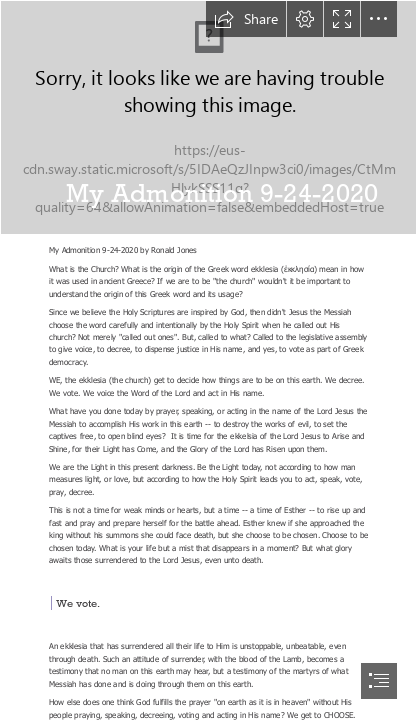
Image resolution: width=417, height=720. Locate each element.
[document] (208, 360)
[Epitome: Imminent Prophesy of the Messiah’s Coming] (208, 117)
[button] (246, 19)
